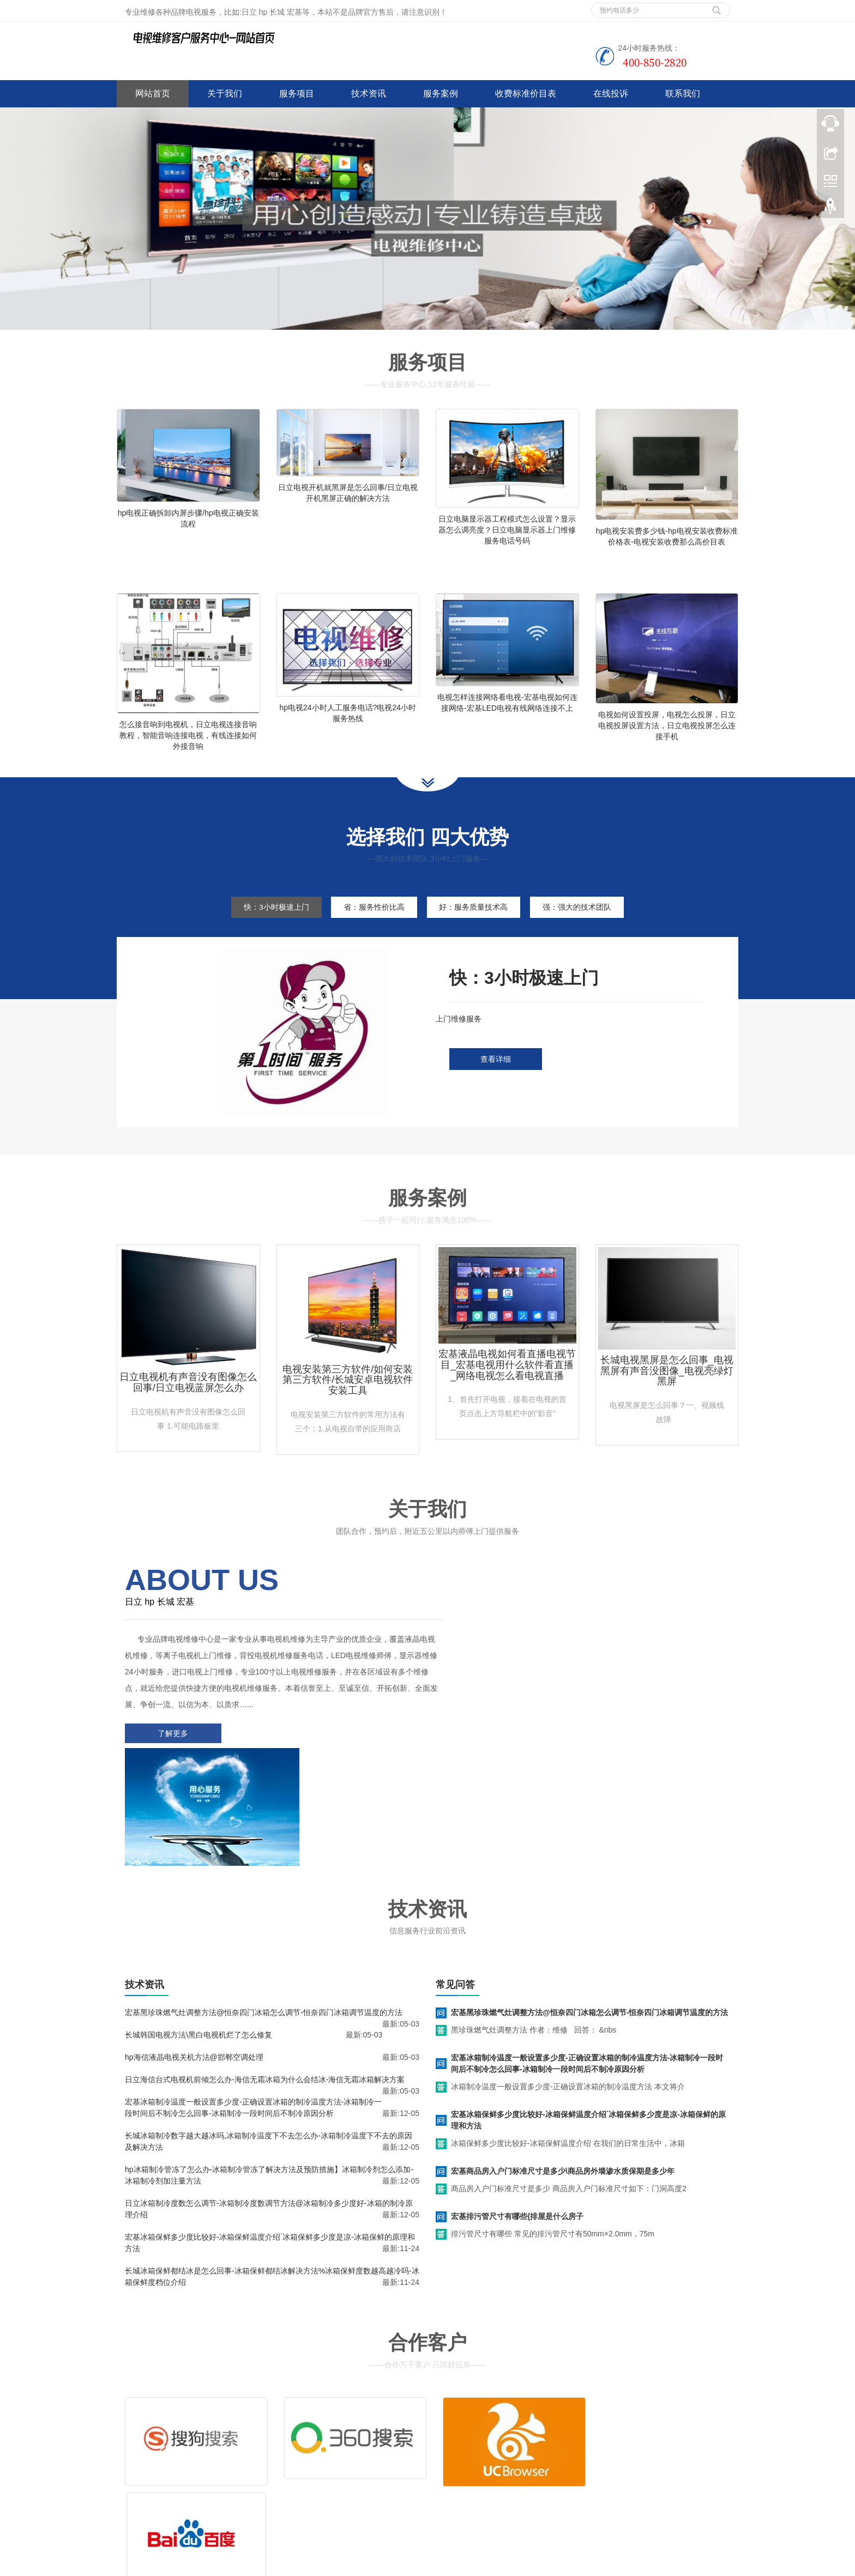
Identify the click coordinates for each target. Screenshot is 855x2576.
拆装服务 (524, 2435)
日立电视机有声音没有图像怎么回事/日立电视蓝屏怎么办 (188, 1396)
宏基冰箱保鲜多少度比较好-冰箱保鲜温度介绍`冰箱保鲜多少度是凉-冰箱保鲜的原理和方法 (588, 2011)
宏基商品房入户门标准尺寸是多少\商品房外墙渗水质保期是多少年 (563, 2062)
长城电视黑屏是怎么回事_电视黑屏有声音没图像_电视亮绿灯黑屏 (666, 1384)
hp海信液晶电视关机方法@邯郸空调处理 (194, 1948)
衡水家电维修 (379, 2565)
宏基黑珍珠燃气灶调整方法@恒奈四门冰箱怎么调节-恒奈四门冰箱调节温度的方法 (263, 1903)
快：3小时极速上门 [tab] (271, 920)
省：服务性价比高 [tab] (372, 920)
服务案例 (440, 93)
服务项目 (296, 93)
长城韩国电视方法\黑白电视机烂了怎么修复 (198, 1925)
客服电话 (459, 2451)
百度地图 (132, 2502)
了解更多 (171, 1747)
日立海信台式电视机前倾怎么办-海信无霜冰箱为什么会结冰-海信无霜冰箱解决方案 (265, 1970)
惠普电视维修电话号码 (579, 2565)
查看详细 (495, 1072)
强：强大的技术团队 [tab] (582, 920)
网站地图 (197, 2502)
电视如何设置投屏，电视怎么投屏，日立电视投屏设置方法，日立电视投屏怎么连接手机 (667, 732)
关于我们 (224, 93)
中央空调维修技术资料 (315, 2565)
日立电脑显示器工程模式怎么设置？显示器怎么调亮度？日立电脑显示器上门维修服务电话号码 (507, 530)
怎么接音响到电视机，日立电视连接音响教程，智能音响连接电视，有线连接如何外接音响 (188, 742)
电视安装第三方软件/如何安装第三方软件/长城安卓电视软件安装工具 (347, 1393)
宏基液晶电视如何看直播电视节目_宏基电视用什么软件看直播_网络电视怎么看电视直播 (507, 1378)
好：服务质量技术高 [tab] (475, 920)
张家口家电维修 (433, 2565)
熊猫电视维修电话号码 (500, 2565)
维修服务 (459, 2435)
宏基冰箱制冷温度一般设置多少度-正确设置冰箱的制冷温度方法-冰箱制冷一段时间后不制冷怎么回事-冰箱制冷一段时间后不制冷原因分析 (587, 1954)
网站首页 (152, 93)
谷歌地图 (164, 2502)
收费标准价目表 (525, 93)
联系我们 (682, 93)
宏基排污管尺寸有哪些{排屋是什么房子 (517, 2107)
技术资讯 (368, 93)
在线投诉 (610, 93)
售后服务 (590, 2435)
